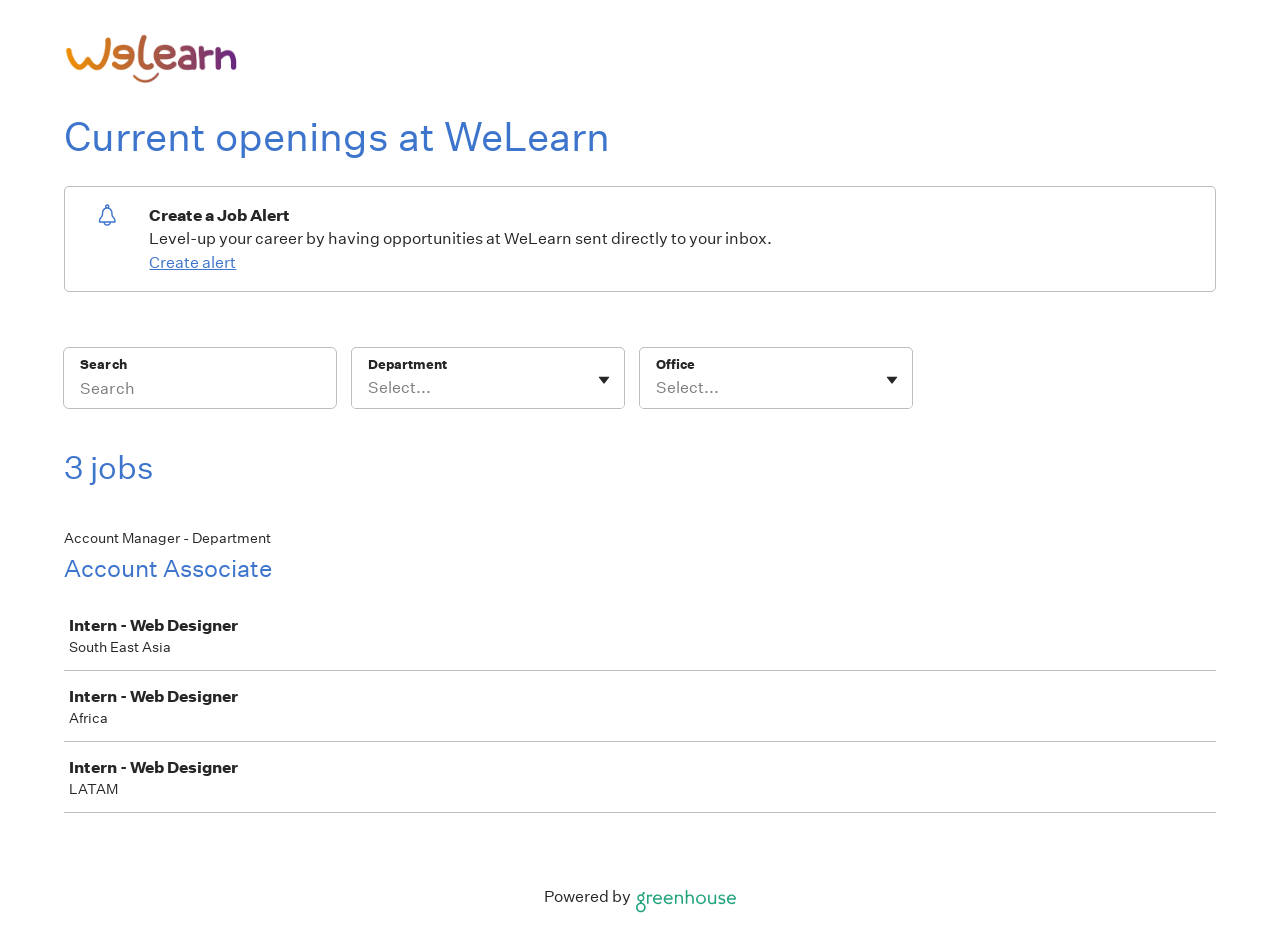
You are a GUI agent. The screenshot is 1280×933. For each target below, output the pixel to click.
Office (675, 364)
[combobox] (369, 388)
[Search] (200, 391)
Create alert (192, 262)
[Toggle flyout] (604, 380)
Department (407, 364)
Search (103, 364)
